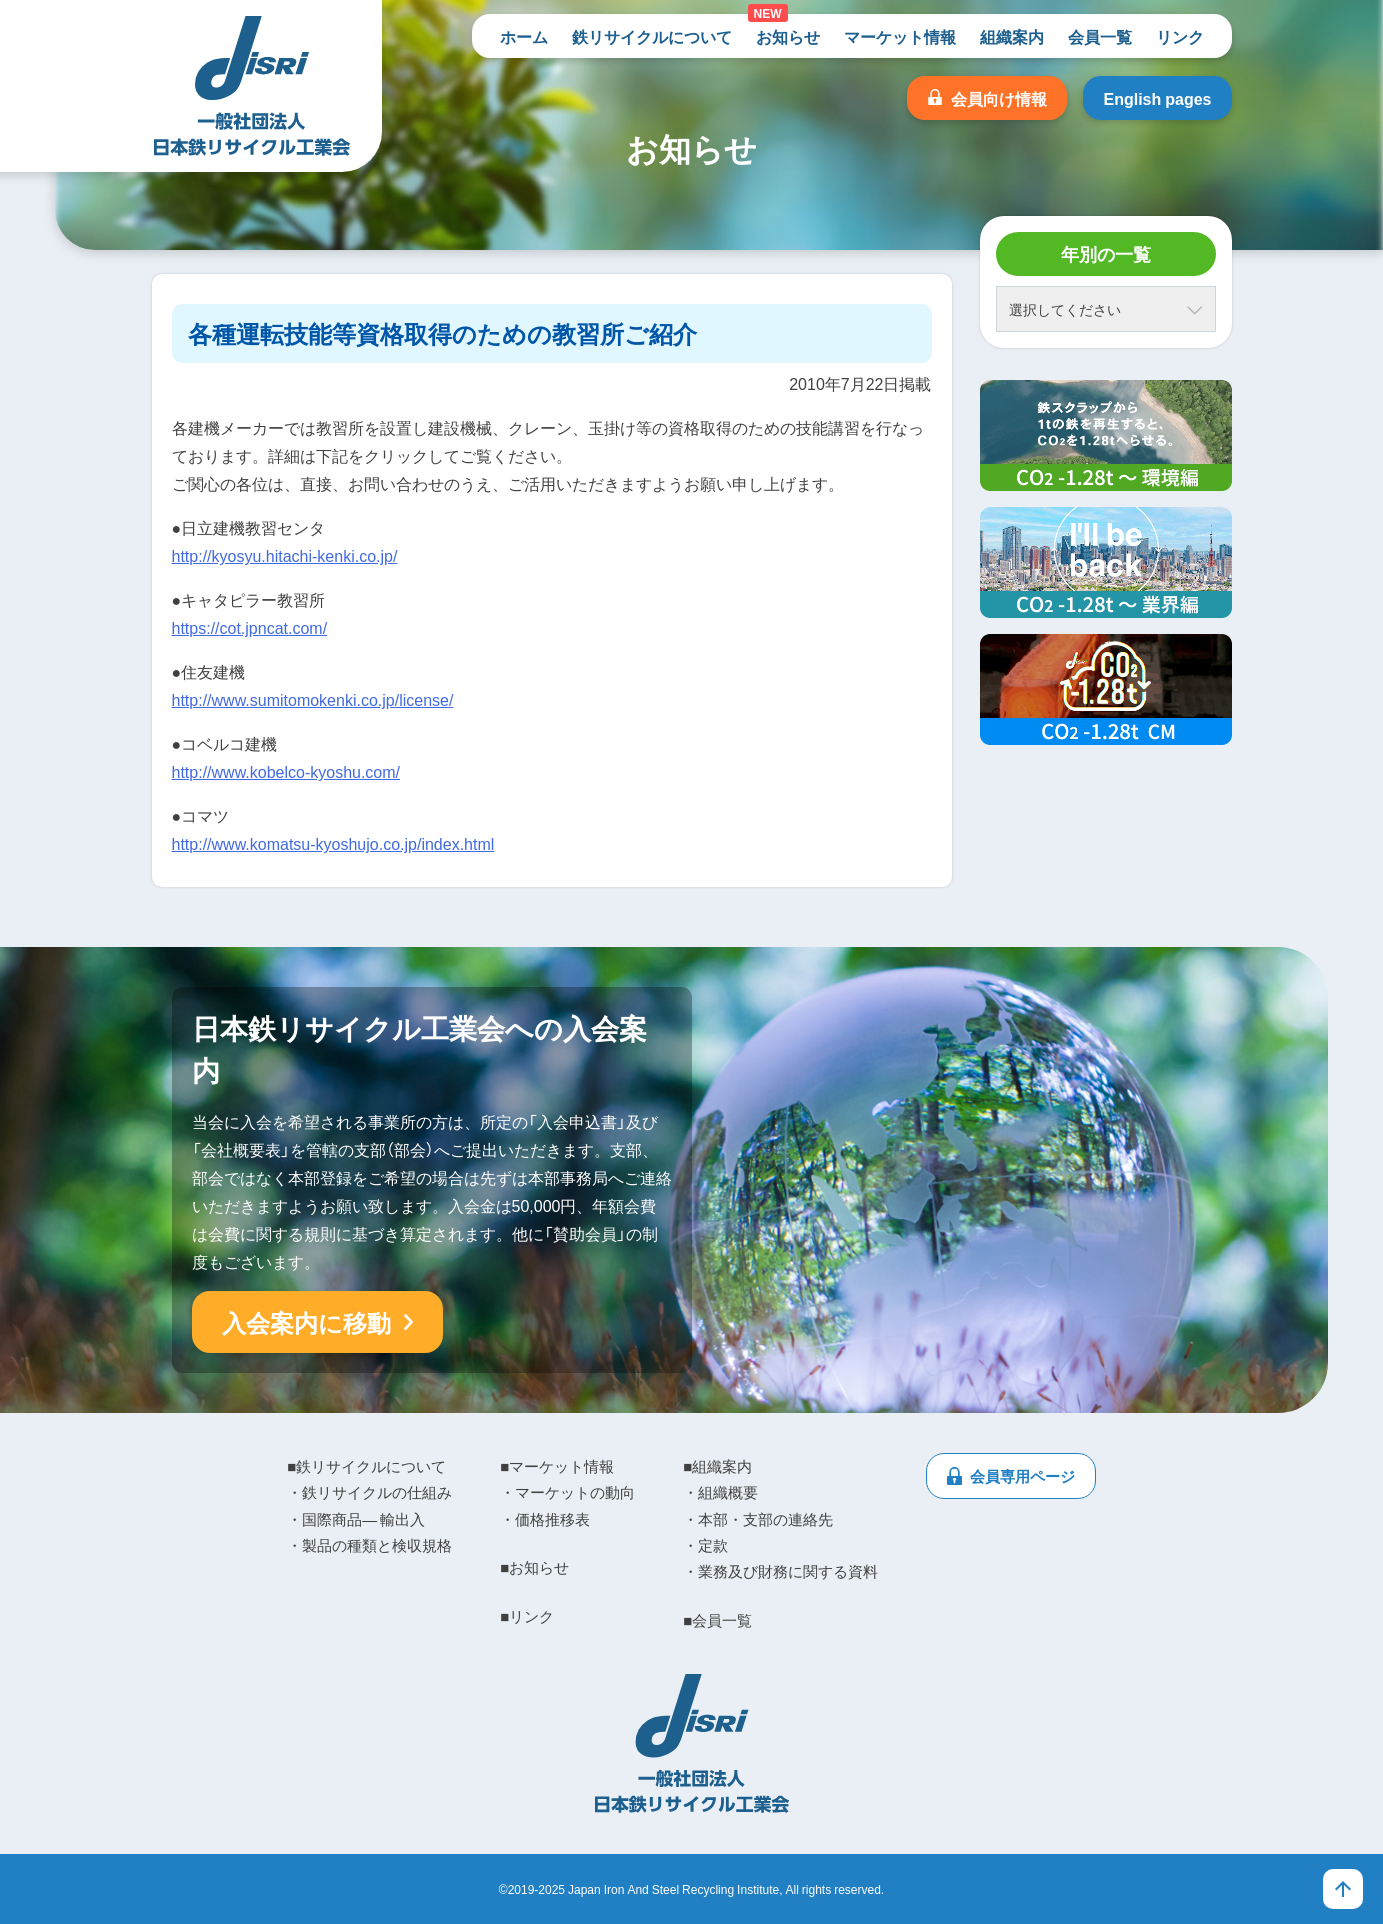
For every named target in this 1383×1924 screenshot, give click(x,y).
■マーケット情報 (557, 1466)
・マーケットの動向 (567, 1492)
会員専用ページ (1022, 1476)
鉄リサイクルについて (652, 36)
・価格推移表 (545, 1519)
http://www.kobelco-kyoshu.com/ (286, 771)
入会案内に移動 (306, 1322)
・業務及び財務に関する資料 (780, 1571)
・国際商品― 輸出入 (356, 1519)
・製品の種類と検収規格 (369, 1545)
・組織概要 (720, 1492)
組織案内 (1012, 36)
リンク (1180, 36)
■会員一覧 (717, 1620)
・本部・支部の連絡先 (758, 1519)
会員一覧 (1100, 36)
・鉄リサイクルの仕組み (369, 1492)
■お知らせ (534, 1567)
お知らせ (788, 36)
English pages (1157, 98)
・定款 (705, 1545)
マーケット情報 (900, 36)
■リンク (527, 1616)
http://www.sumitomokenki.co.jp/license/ (313, 699)
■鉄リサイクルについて (366, 1466)
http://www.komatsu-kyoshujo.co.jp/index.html (333, 843)
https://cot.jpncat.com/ (250, 627)
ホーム (524, 36)
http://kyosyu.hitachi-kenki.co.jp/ (285, 555)
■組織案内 (717, 1466)
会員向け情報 (999, 98)
